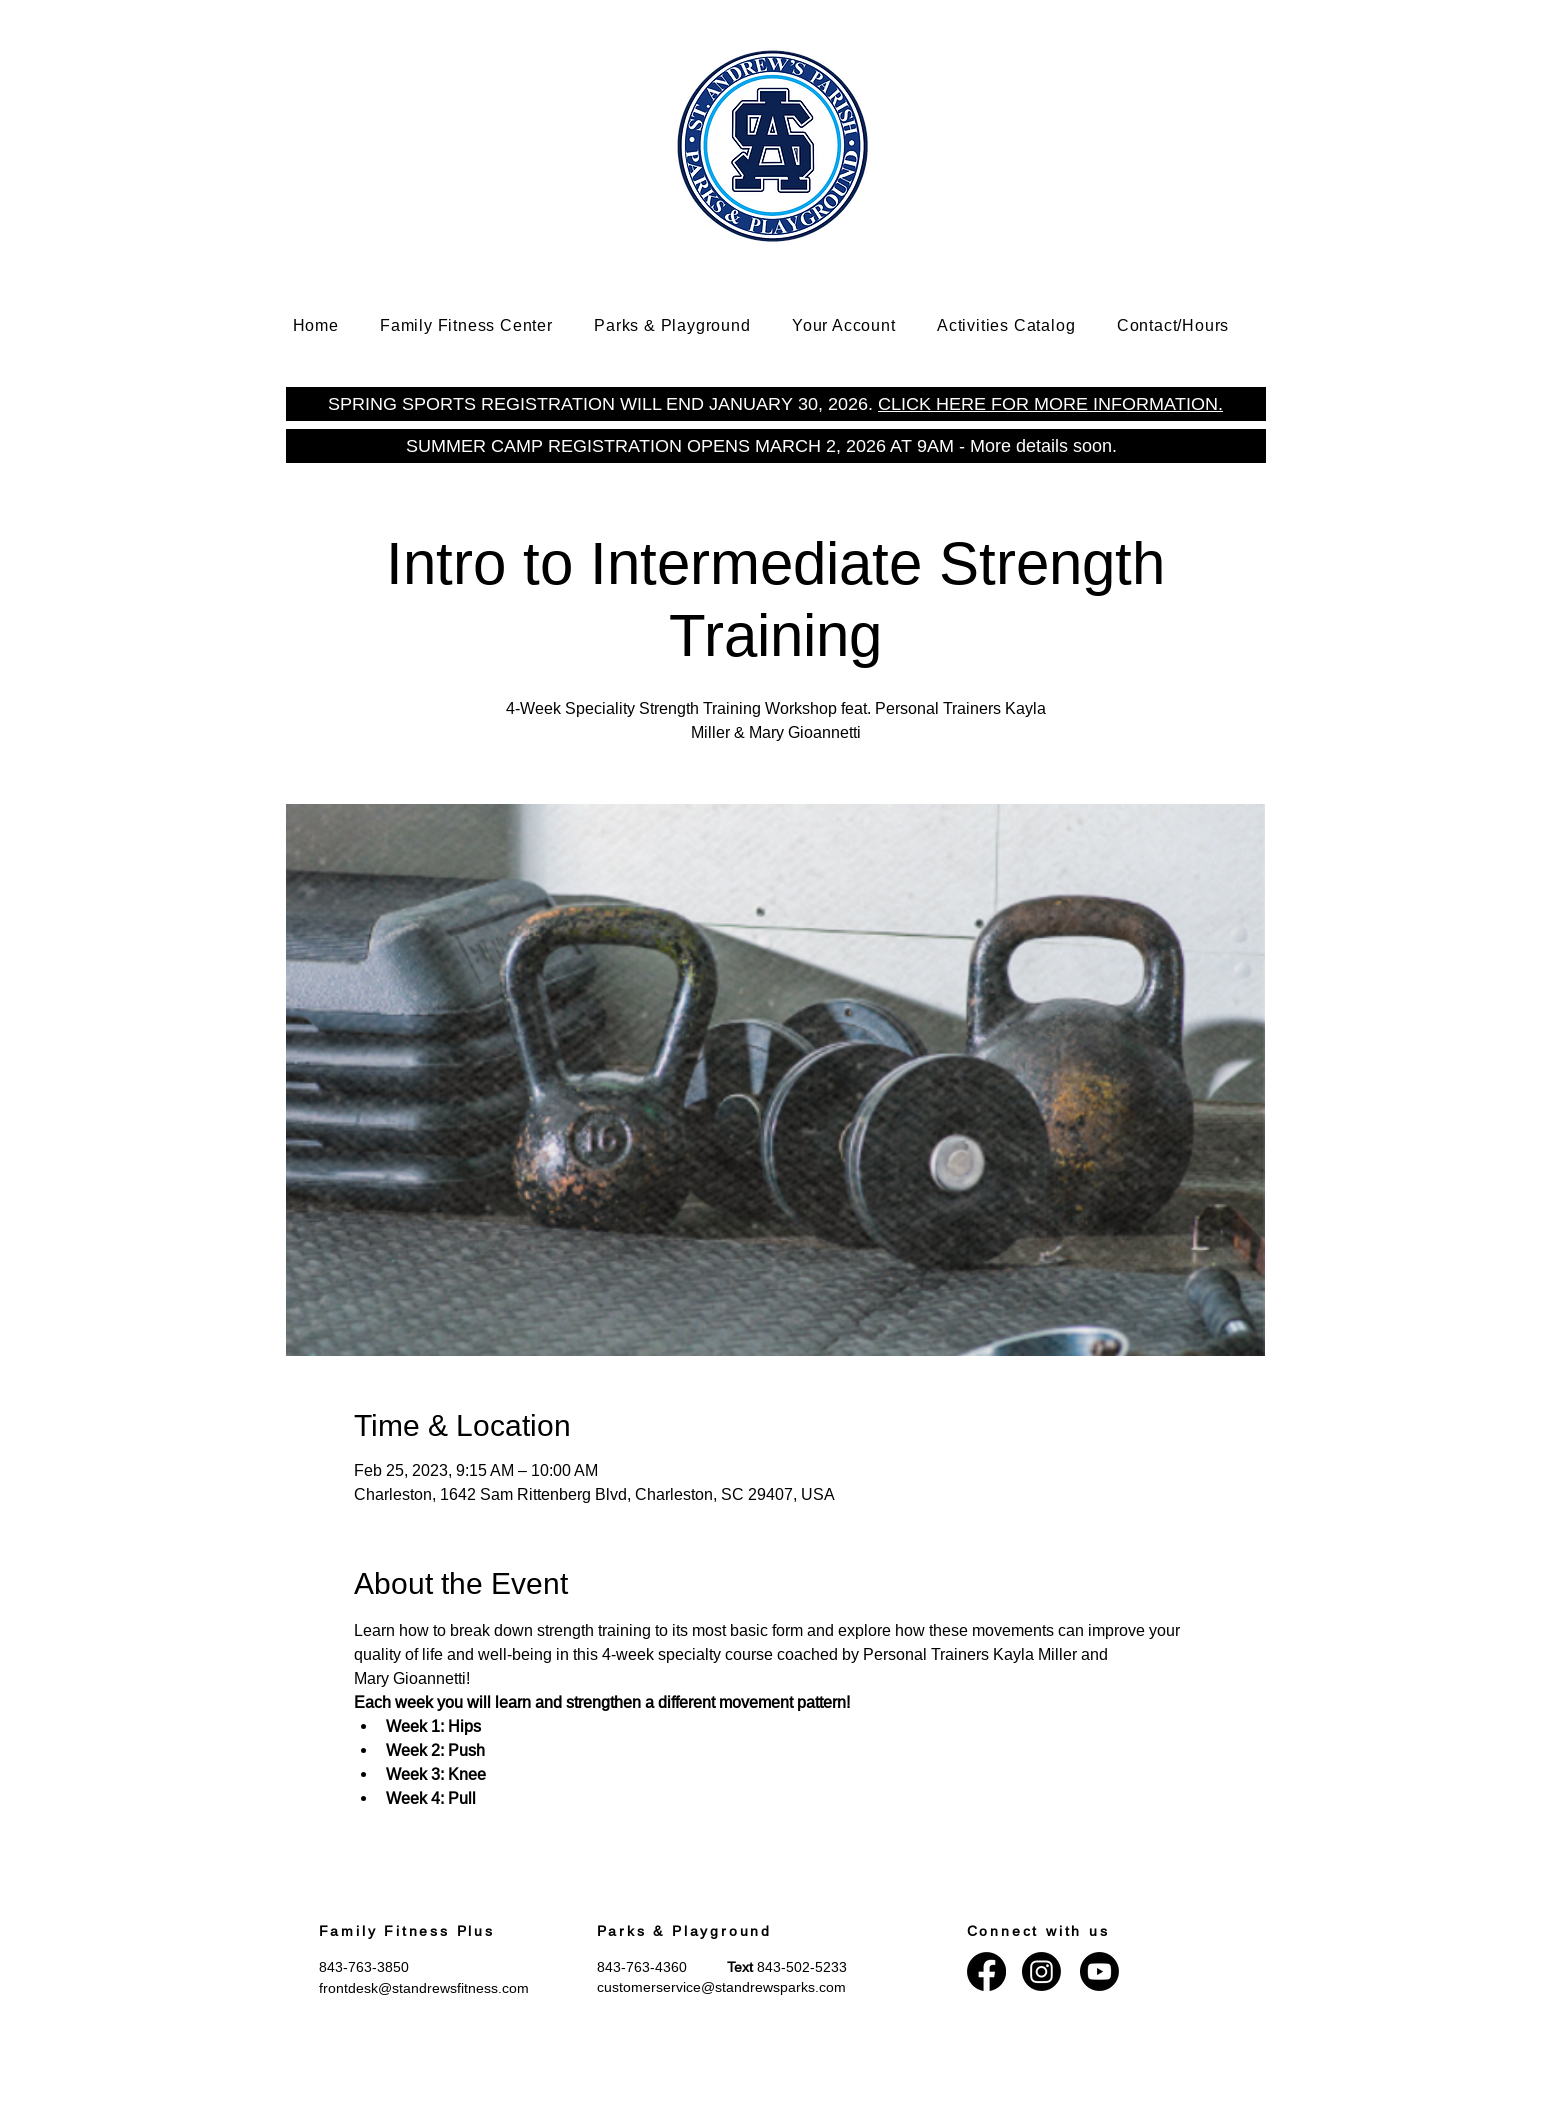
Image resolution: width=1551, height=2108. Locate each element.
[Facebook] (986, 1971)
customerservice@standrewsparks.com (721, 1987)
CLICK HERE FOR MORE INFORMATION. (1050, 403)
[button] (481, 325)
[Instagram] (1041, 1971)
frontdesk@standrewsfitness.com (424, 1988)
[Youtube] (1099, 1971)
